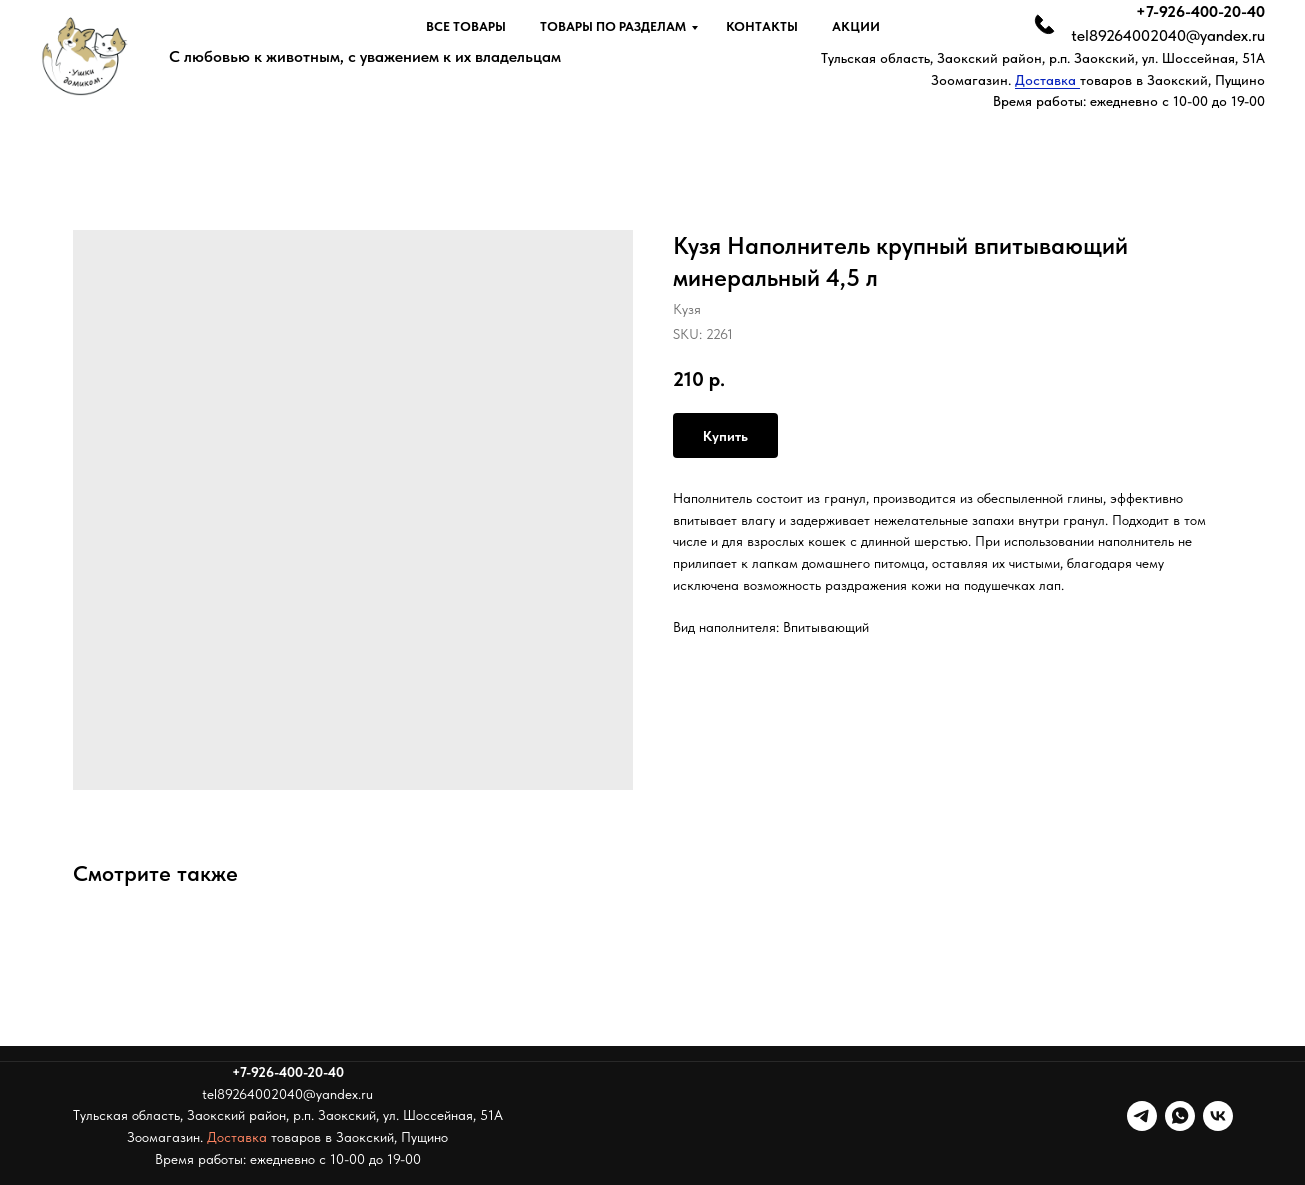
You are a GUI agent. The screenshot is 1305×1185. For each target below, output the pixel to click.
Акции (856, 26)
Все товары (466, 26)
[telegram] (1142, 1116)
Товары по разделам (613, 26)
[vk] (1218, 1116)
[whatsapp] (1180, 1116)
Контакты (762, 26)
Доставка (1047, 80)
